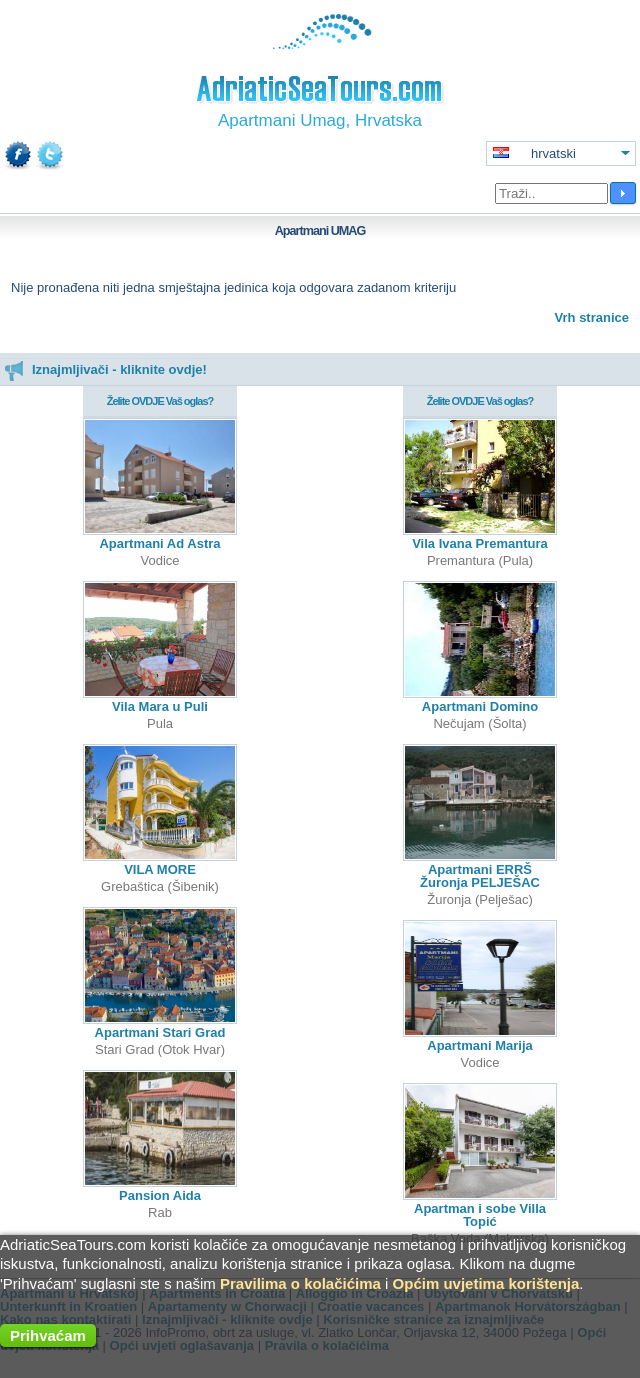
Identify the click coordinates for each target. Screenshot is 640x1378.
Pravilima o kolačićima (300, 1283)
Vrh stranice (592, 317)
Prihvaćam (48, 1335)
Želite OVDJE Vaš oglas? (160, 401)
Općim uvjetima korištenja (486, 1283)
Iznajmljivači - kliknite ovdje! (105, 369)
